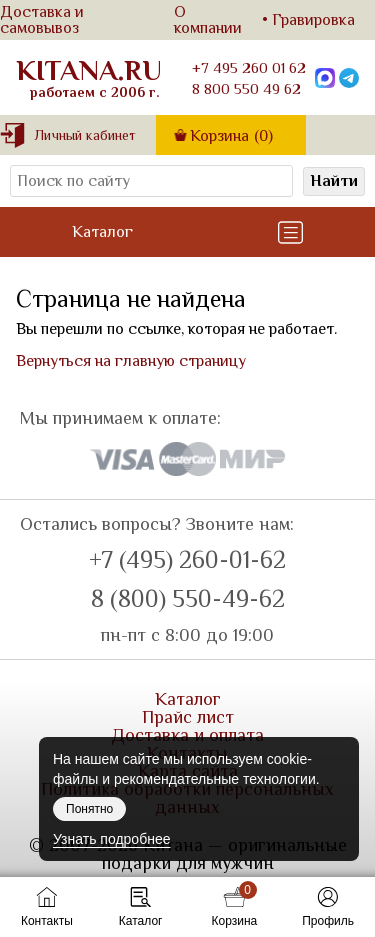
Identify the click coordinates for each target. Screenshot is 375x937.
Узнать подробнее (111, 839)
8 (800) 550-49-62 (188, 599)
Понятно (89, 809)
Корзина (231, 136)
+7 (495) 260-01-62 (187, 560)
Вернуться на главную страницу (131, 361)
